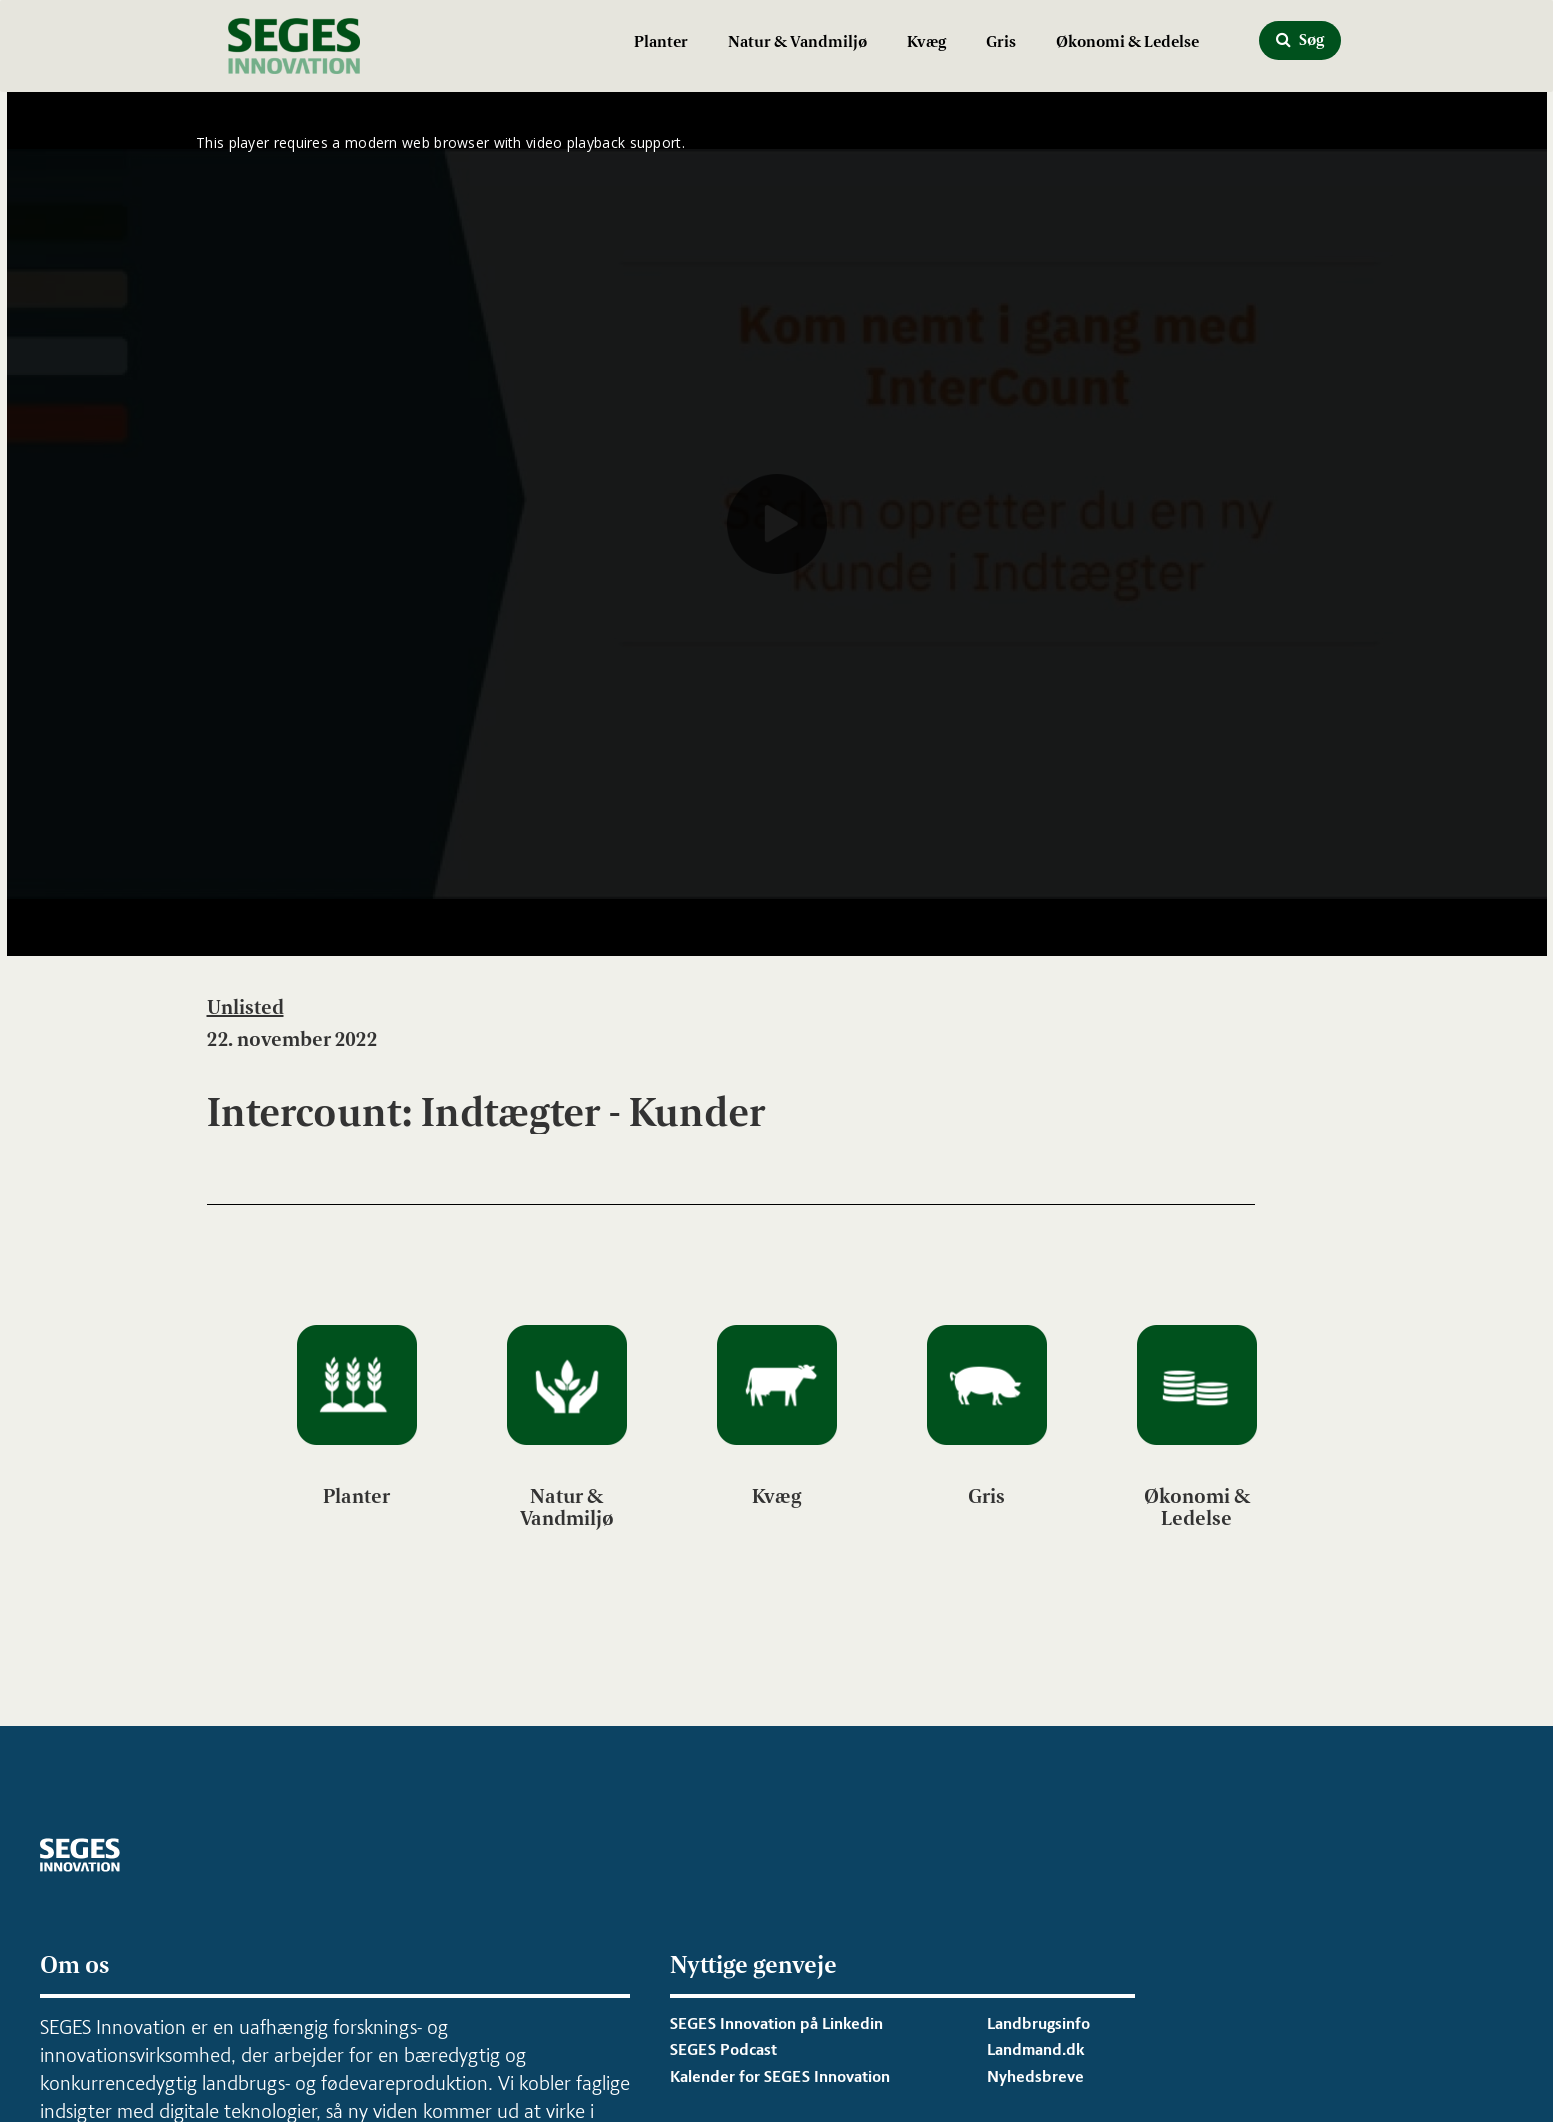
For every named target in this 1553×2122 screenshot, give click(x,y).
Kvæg (926, 41)
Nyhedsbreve (1035, 2076)
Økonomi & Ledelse (1127, 41)
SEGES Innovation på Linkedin (776, 2023)
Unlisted (245, 1007)
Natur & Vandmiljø (797, 41)
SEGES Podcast (723, 2049)
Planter (661, 41)
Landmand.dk (1035, 2049)
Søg (1300, 39)
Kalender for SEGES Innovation (780, 2076)
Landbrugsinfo (1038, 2023)
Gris (1001, 41)
